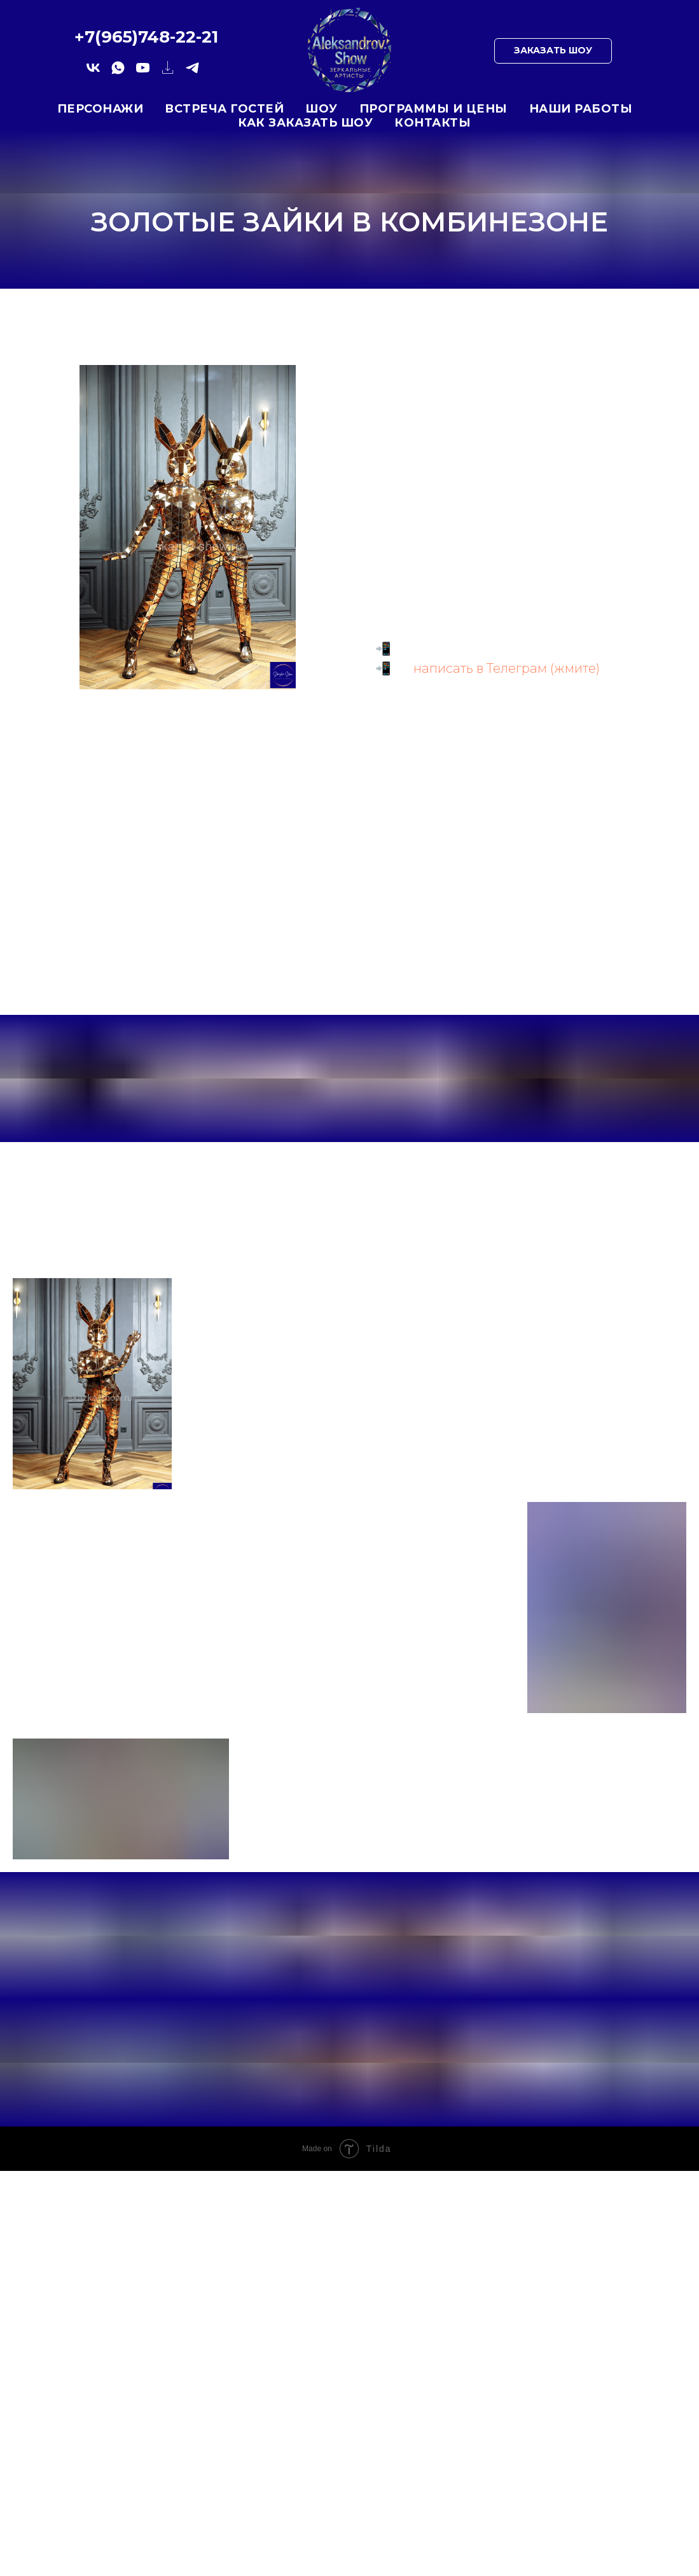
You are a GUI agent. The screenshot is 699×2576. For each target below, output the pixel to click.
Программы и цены (433, 109)
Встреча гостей (224, 109)
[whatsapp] (118, 72)
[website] (168, 72)
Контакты (432, 123)
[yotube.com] (143, 72)
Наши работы (581, 109)
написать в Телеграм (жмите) (506, 668)
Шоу (321, 109)
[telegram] (192, 72)
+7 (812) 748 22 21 (501, 648)
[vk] (93, 72)
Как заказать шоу (305, 123)
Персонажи (100, 109)
